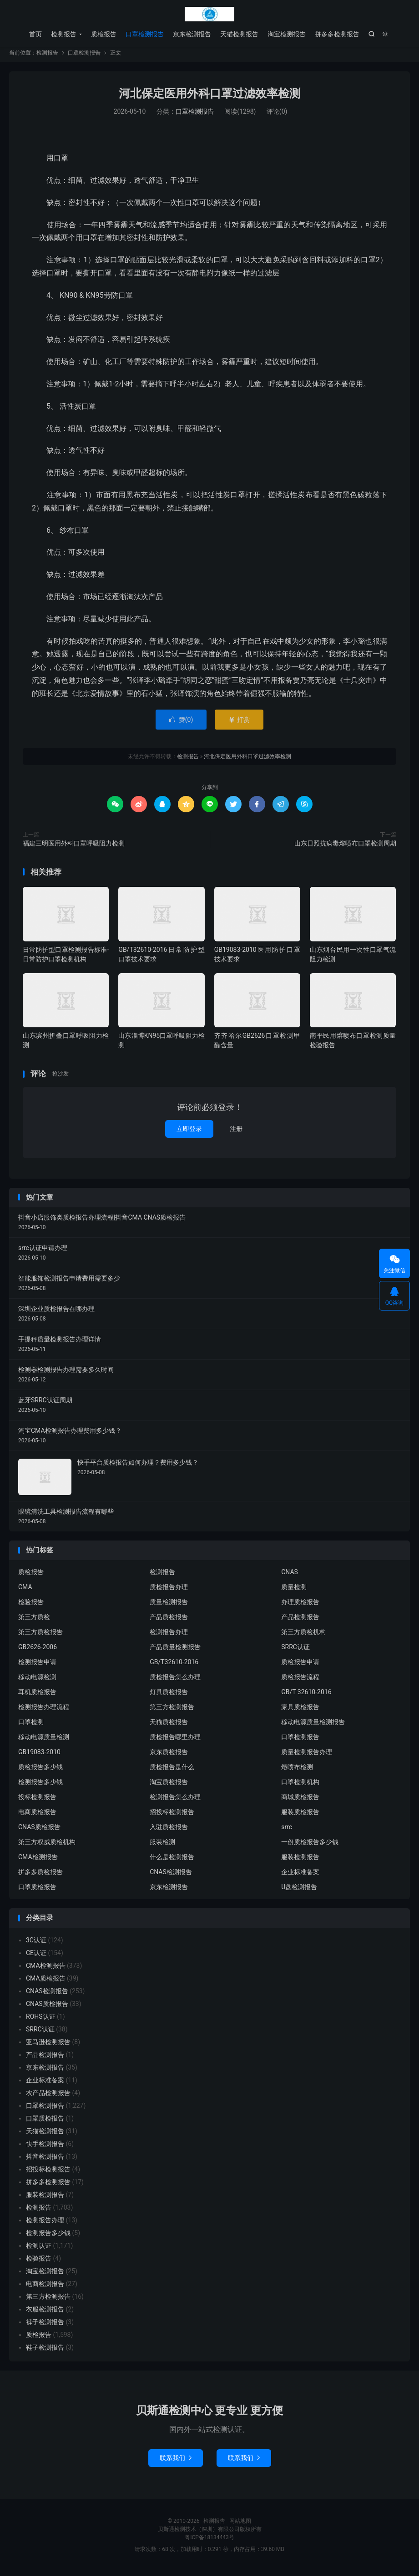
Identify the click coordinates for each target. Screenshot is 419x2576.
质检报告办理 (169, 1591)
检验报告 (31, 1606)
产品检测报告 (300, 1621)
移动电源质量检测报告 (313, 1726)
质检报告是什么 (172, 1771)
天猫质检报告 (169, 1726)
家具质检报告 (300, 1711)
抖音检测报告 (45, 2161)
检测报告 (210, 14)
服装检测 (162, 1846)
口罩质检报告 (37, 1891)
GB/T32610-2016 (174, 1666)
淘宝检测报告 (287, 34)
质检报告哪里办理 (175, 1741)
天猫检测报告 (239, 34)
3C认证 (36, 1944)
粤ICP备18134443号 (209, 2542)
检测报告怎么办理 (175, 1801)
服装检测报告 (300, 1861)
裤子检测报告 (45, 2326)
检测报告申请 (37, 1666)
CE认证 (36, 1957)
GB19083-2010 (39, 1756)
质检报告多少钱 (40, 1771)
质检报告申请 (300, 1666)
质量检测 (294, 1591)
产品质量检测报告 (175, 1651)
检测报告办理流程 (43, 1711)
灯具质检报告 (169, 1696)
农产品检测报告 (48, 2097)
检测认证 (38, 2250)
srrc (286, 1831)
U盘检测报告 (299, 1891)
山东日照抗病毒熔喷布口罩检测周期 (345, 847)
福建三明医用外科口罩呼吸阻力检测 (74, 847)
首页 (35, 34)
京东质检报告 (169, 1756)
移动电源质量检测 (43, 1741)
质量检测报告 (169, 1606)
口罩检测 (31, 1726)
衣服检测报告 (45, 2313)
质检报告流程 (300, 1681)
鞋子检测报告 (45, 2352)
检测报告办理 (169, 1636)
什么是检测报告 (172, 1861)
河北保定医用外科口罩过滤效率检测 (210, 98)
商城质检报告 (300, 1801)
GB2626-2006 (37, 1651)
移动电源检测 (37, 1681)
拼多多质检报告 (40, 1876)
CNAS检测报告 (171, 1876)
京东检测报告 (192, 34)
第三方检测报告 (172, 1711)
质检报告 (103, 34)
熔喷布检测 (297, 1771)
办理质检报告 (300, 1606)
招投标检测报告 (172, 1816)
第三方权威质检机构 (47, 1846)
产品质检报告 (169, 1621)
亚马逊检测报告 (48, 2046)
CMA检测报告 (38, 1861)
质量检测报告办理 (306, 1756)
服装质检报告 (300, 1816)
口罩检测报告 (145, 34)
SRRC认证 (295, 1651)
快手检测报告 (45, 2148)
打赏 (239, 724)
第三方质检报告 (40, 1636)
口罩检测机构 (300, 1786)
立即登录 (189, 1133)
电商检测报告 (45, 2288)
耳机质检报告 (37, 1696)
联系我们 (176, 2462)
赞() (181, 724)
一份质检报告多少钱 (309, 1846)
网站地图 (240, 2525)
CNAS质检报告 (39, 1831)
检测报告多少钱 (40, 1786)
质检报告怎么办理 (175, 1681)
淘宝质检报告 (169, 1786)
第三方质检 (34, 1621)
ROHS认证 (41, 2021)
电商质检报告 (37, 1816)
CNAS (289, 1576)
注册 (236, 1133)
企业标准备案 (300, 1876)
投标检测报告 (37, 1801)
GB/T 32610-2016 (306, 1696)
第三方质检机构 (303, 1636)
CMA (25, 1591)
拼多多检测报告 (337, 34)
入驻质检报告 (169, 1831)
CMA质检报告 (46, 1982)
